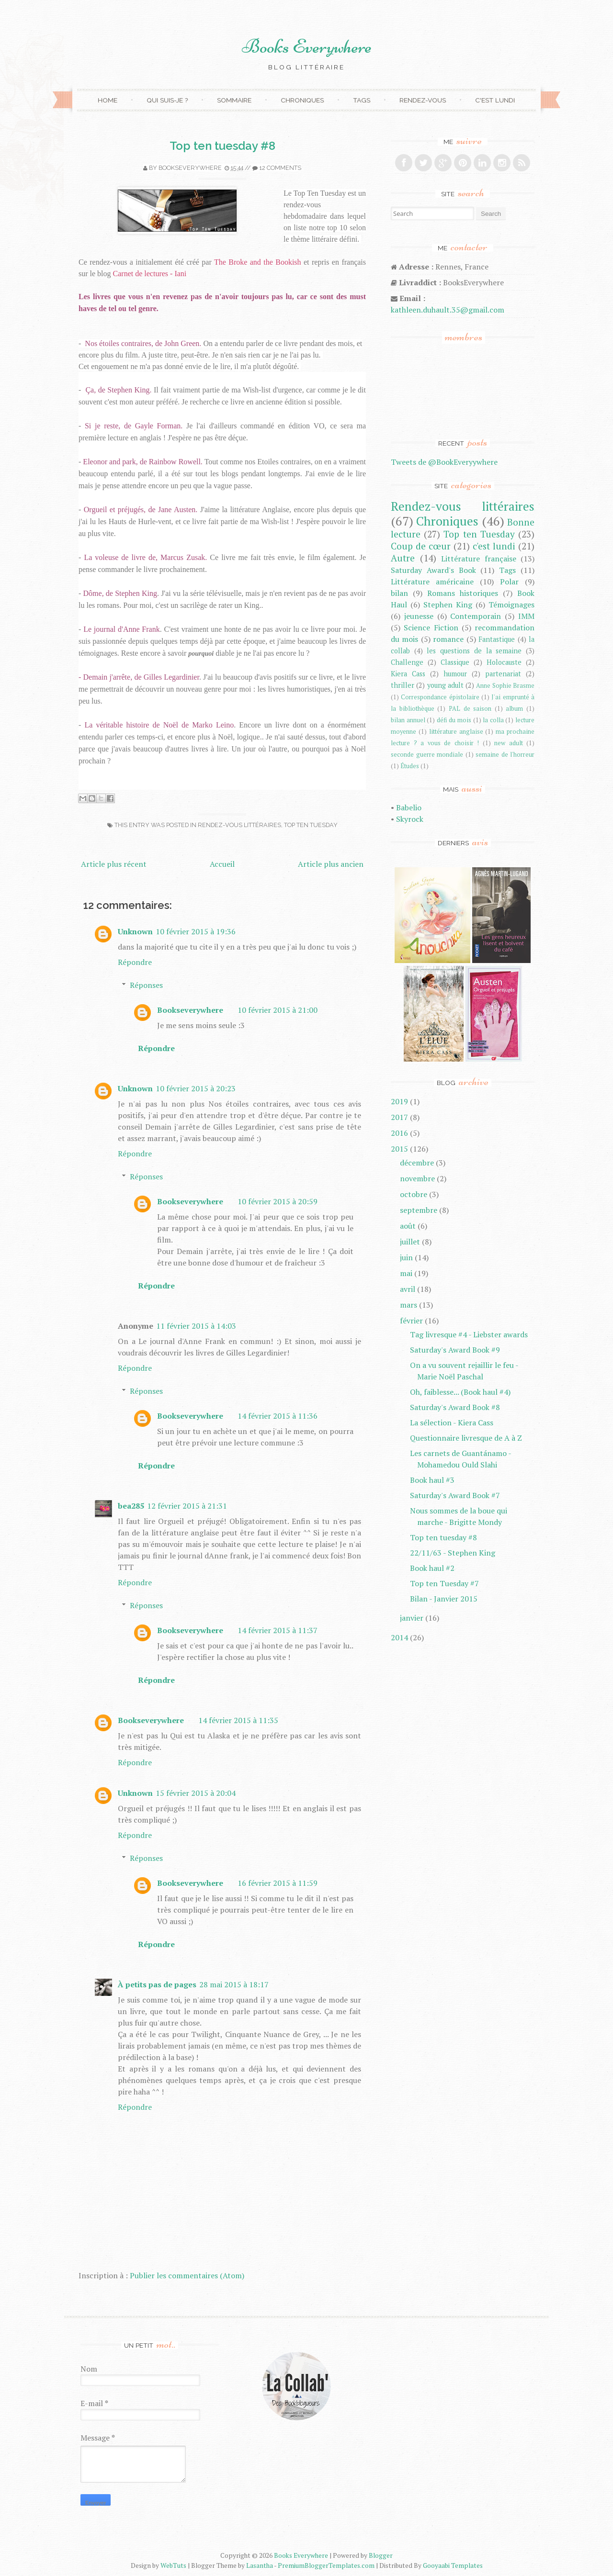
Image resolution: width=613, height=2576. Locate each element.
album (514, 709)
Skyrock (409, 819)
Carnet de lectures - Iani (150, 273)
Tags (361, 100)
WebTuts (173, 2565)
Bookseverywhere (190, 167)
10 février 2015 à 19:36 (196, 931)
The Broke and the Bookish (257, 262)
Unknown (135, 931)
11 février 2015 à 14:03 (196, 1326)
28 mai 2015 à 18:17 (234, 1984)
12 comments (280, 167)
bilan (399, 593)
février (411, 1320)
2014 (399, 1637)
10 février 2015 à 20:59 (278, 1201)
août (408, 1226)
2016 (399, 1133)
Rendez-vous (422, 100)
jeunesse (418, 616)
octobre (413, 1194)
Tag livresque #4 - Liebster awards (469, 1334)
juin (406, 1257)
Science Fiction (431, 627)
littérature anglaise (456, 732)
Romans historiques (462, 593)
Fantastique (496, 639)
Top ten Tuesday (311, 825)
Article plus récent (114, 864)
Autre (403, 558)
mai (406, 1273)
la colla (493, 720)
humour (455, 673)
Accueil (222, 864)
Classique (455, 662)
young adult (445, 685)
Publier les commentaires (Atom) (187, 2275)
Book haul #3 (432, 1480)
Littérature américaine (432, 581)
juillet (410, 1241)
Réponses (146, 985)
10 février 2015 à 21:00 (278, 1010)
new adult (508, 743)
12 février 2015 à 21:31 (187, 1506)
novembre (417, 1178)
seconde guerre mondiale (427, 754)
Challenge (407, 662)
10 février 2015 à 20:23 (196, 1088)
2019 (399, 1101)
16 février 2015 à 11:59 (278, 1883)
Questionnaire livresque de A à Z (466, 1438)
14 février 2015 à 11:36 (278, 1416)
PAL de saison (470, 709)
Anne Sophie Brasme (505, 686)
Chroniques (302, 100)
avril (407, 1289)
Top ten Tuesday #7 (444, 1583)
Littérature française (478, 558)
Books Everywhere (307, 46)
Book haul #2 (432, 1568)
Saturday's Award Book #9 (455, 1349)
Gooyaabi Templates (453, 2565)
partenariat (503, 673)
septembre (418, 1210)
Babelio (408, 807)
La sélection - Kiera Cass (451, 1422)
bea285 (131, 1506)
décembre (417, 1162)
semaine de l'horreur (505, 754)
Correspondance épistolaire (440, 697)
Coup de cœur (421, 546)
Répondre (135, 962)
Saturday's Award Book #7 (455, 1495)
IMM (526, 616)
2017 (399, 1117)
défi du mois (454, 720)
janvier (411, 1618)
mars (408, 1304)
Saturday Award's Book (433, 570)
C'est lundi (495, 100)
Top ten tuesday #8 (222, 146)
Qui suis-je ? (167, 100)
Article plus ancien (330, 864)
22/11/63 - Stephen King (452, 1552)
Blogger (381, 2555)
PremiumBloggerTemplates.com (326, 2565)
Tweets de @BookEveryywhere (444, 462)
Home (107, 100)
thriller (402, 685)
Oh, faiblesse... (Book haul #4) (460, 1392)
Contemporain (475, 616)
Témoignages (511, 604)
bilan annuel (408, 720)
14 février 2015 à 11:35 (238, 1720)
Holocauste (504, 662)
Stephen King (447, 604)
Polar (509, 581)
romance (448, 639)
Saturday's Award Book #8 (455, 1407)
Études (409, 766)
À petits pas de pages (157, 1984)
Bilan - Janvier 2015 (443, 1598)
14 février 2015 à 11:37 (278, 1630)
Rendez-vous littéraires (239, 825)
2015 (399, 1148)
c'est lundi (494, 546)
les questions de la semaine (474, 650)
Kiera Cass (408, 673)
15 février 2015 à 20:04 (196, 1793)
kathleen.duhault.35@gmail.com (447, 309)
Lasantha (259, 2565)
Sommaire (234, 100)
